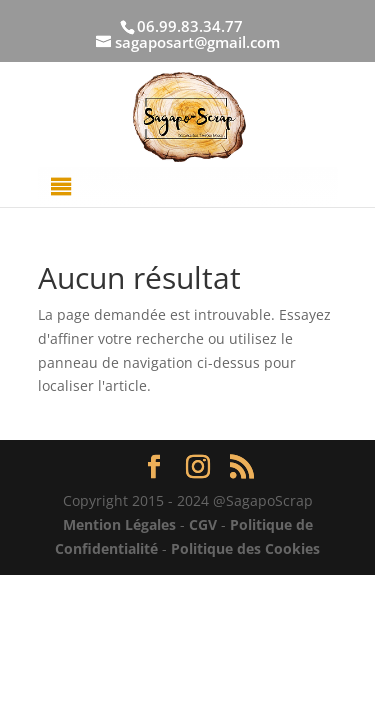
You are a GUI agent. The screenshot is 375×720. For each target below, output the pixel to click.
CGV (203, 524)
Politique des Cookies (245, 548)
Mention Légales (119, 524)
